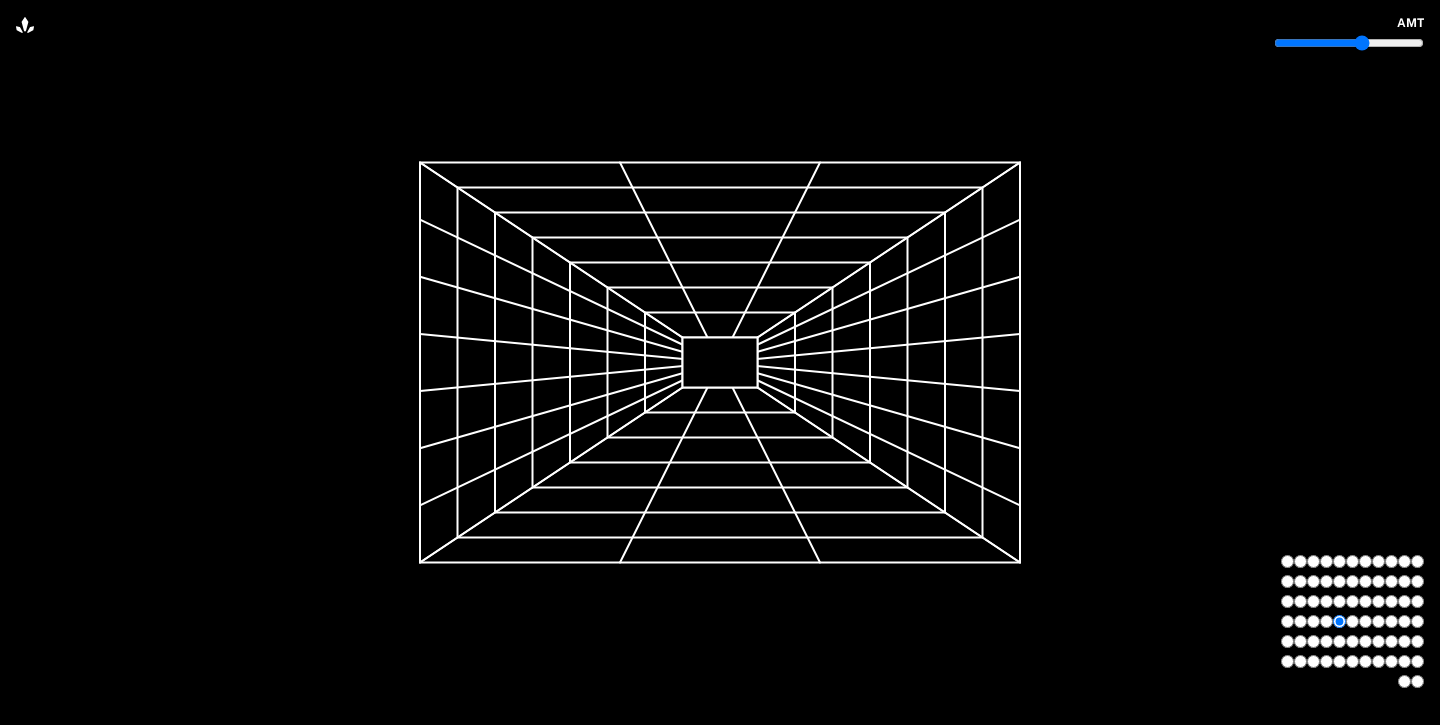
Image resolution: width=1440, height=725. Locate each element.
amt (1410, 23)
